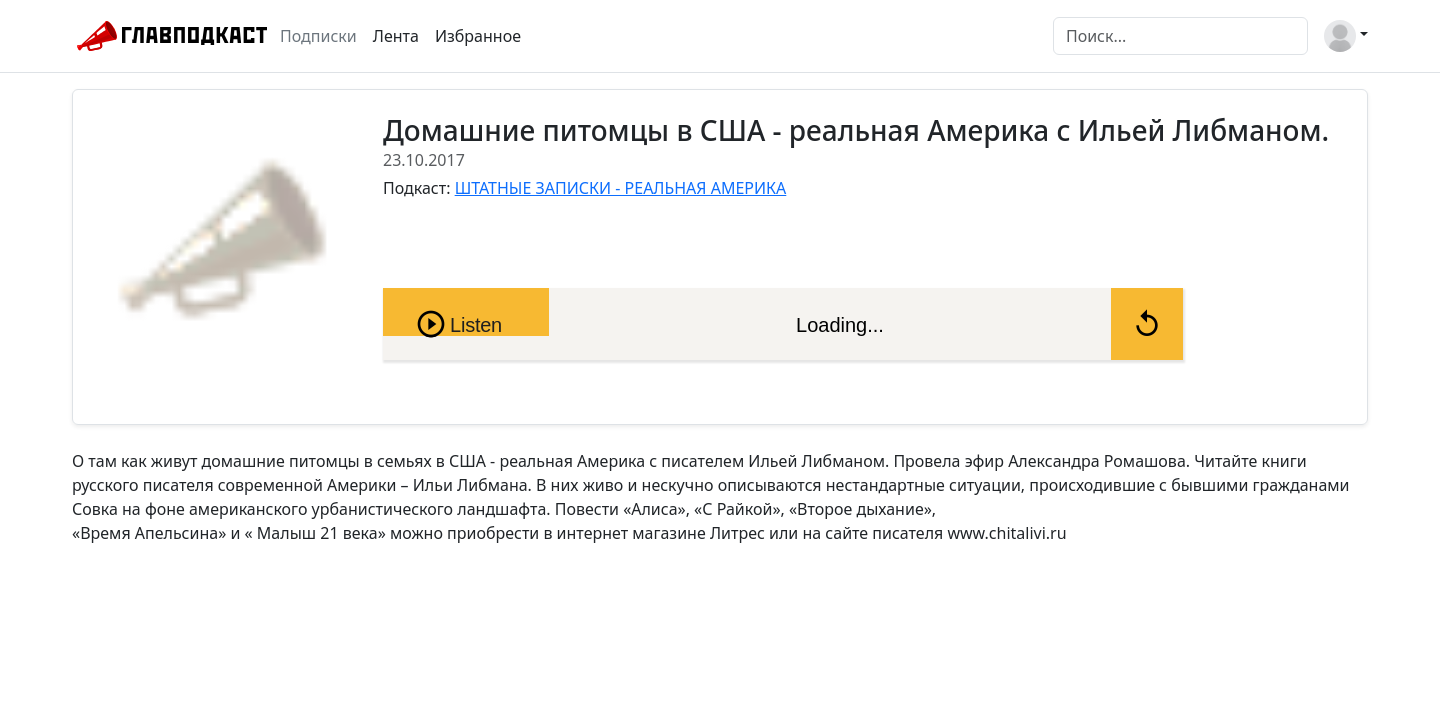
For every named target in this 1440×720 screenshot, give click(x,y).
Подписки (318, 36)
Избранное (478, 36)
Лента (396, 36)
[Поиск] (1180, 36)
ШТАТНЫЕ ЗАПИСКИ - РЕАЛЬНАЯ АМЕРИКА (621, 188)
